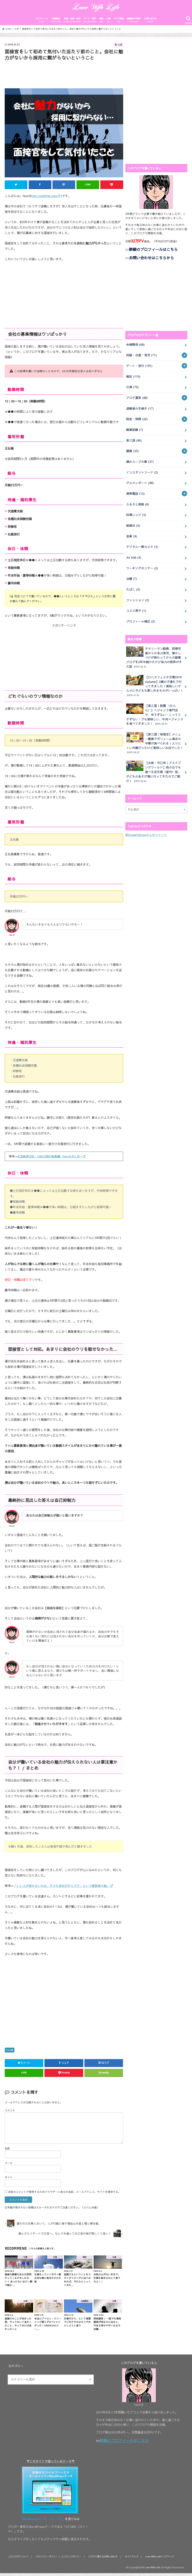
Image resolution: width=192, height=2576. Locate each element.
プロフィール (41, 23)
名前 (7, 2151)
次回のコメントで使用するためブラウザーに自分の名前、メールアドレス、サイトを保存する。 (64, 2194)
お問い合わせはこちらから (151, 260)
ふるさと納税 (136, 496)
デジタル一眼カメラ (141, 536)
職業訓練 (134, 427)
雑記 (101, 23)
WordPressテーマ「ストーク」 (43, 2522)
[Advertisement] (73, 78)
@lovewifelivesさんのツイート (144, 809)
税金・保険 (136, 417)
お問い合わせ (150, 23)
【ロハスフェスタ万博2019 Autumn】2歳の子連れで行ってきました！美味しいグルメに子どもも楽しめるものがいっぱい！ (154, 667)
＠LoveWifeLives (45, 199)
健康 (131, 447)
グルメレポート (139, 476)
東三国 (133, 437)
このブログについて (19, 2559)
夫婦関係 (56, 23)
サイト (9, 2180)
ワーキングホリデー (141, 556)
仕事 (108, 23)
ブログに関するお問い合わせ (107, 2559)
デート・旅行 (89, 23)
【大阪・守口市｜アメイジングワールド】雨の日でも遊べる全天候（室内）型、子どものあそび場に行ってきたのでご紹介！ (153, 747)
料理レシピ (135, 506)
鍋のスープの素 (139, 456)
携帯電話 (134, 486)
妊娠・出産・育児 (72, 23)
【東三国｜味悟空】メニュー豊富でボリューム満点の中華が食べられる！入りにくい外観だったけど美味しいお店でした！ (153, 720)
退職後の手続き (134, 23)
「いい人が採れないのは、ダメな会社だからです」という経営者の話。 (62, 1888)
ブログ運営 (118, 23)
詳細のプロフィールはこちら (153, 252)
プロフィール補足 (139, 605)
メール (9, 2165)
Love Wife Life (151, 2570)
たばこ (132, 576)
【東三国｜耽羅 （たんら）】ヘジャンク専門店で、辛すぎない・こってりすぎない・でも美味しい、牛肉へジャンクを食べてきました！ (154, 693)
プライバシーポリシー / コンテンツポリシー (60, 2559)
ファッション (136, 586)
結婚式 (132, 516)
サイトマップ (137, 2559)
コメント (10, 2113)
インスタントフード (141, 466)
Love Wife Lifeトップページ (166, 2559)
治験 (131, 566)
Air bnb (132, 546)
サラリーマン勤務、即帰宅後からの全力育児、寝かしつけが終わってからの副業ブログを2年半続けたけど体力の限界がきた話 (153, 640)
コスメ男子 (135, 596)
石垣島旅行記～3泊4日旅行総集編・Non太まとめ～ (49, 1159)
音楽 (131, 526)
